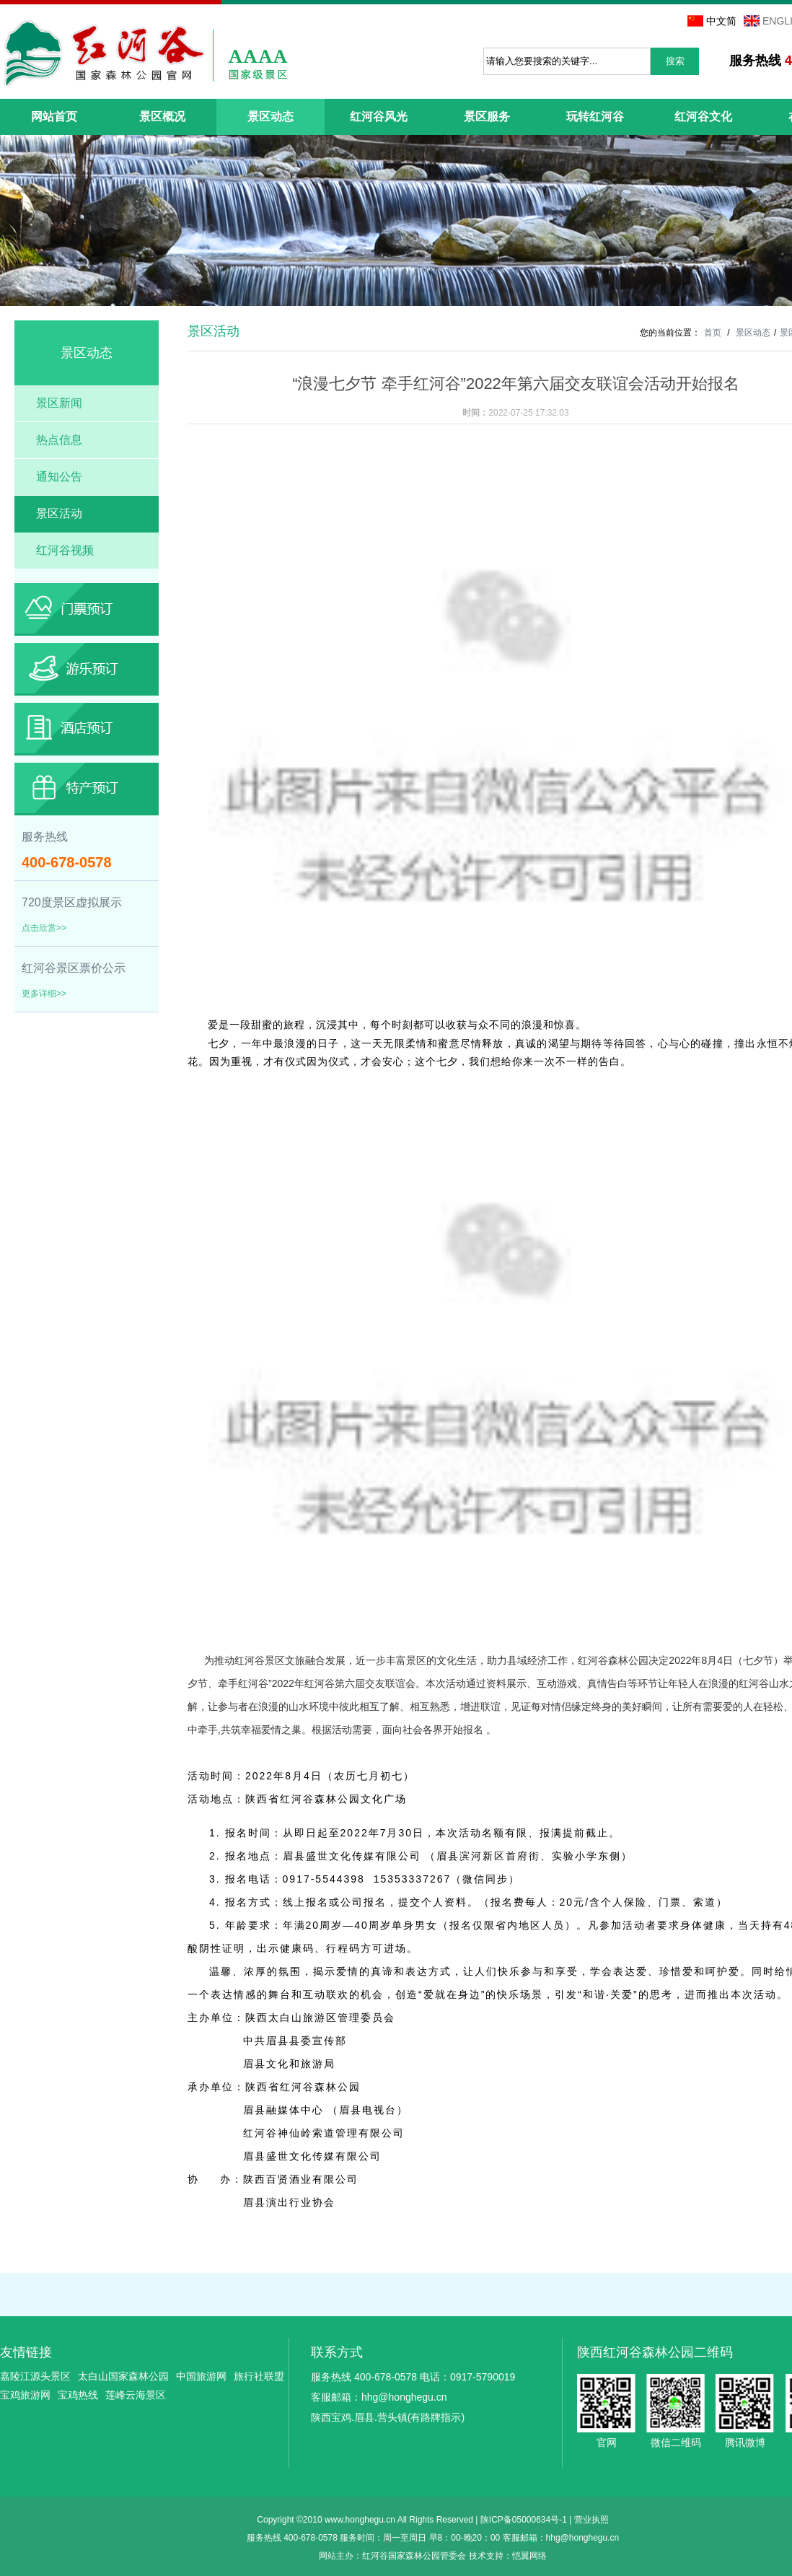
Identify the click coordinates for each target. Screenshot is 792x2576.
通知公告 (59, 476)
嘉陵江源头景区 (35, 2376)
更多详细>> (44, 994)
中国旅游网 (201, 2376)
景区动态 (753, 333)
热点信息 (59, 440)
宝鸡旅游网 (25, 2395)
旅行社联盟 (259, 2376)
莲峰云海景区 (135, 2395)
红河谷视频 (65, 550)
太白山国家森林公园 (123, 2376)
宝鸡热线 (78, 2395)
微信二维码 (675, 2403)
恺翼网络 (529, 2556)
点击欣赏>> (44, 928)
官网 (606, 2403)
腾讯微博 (745, 2403)
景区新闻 (59, 403)
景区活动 (59, 513)
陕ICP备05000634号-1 (523, 2520)
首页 (712, 333)
